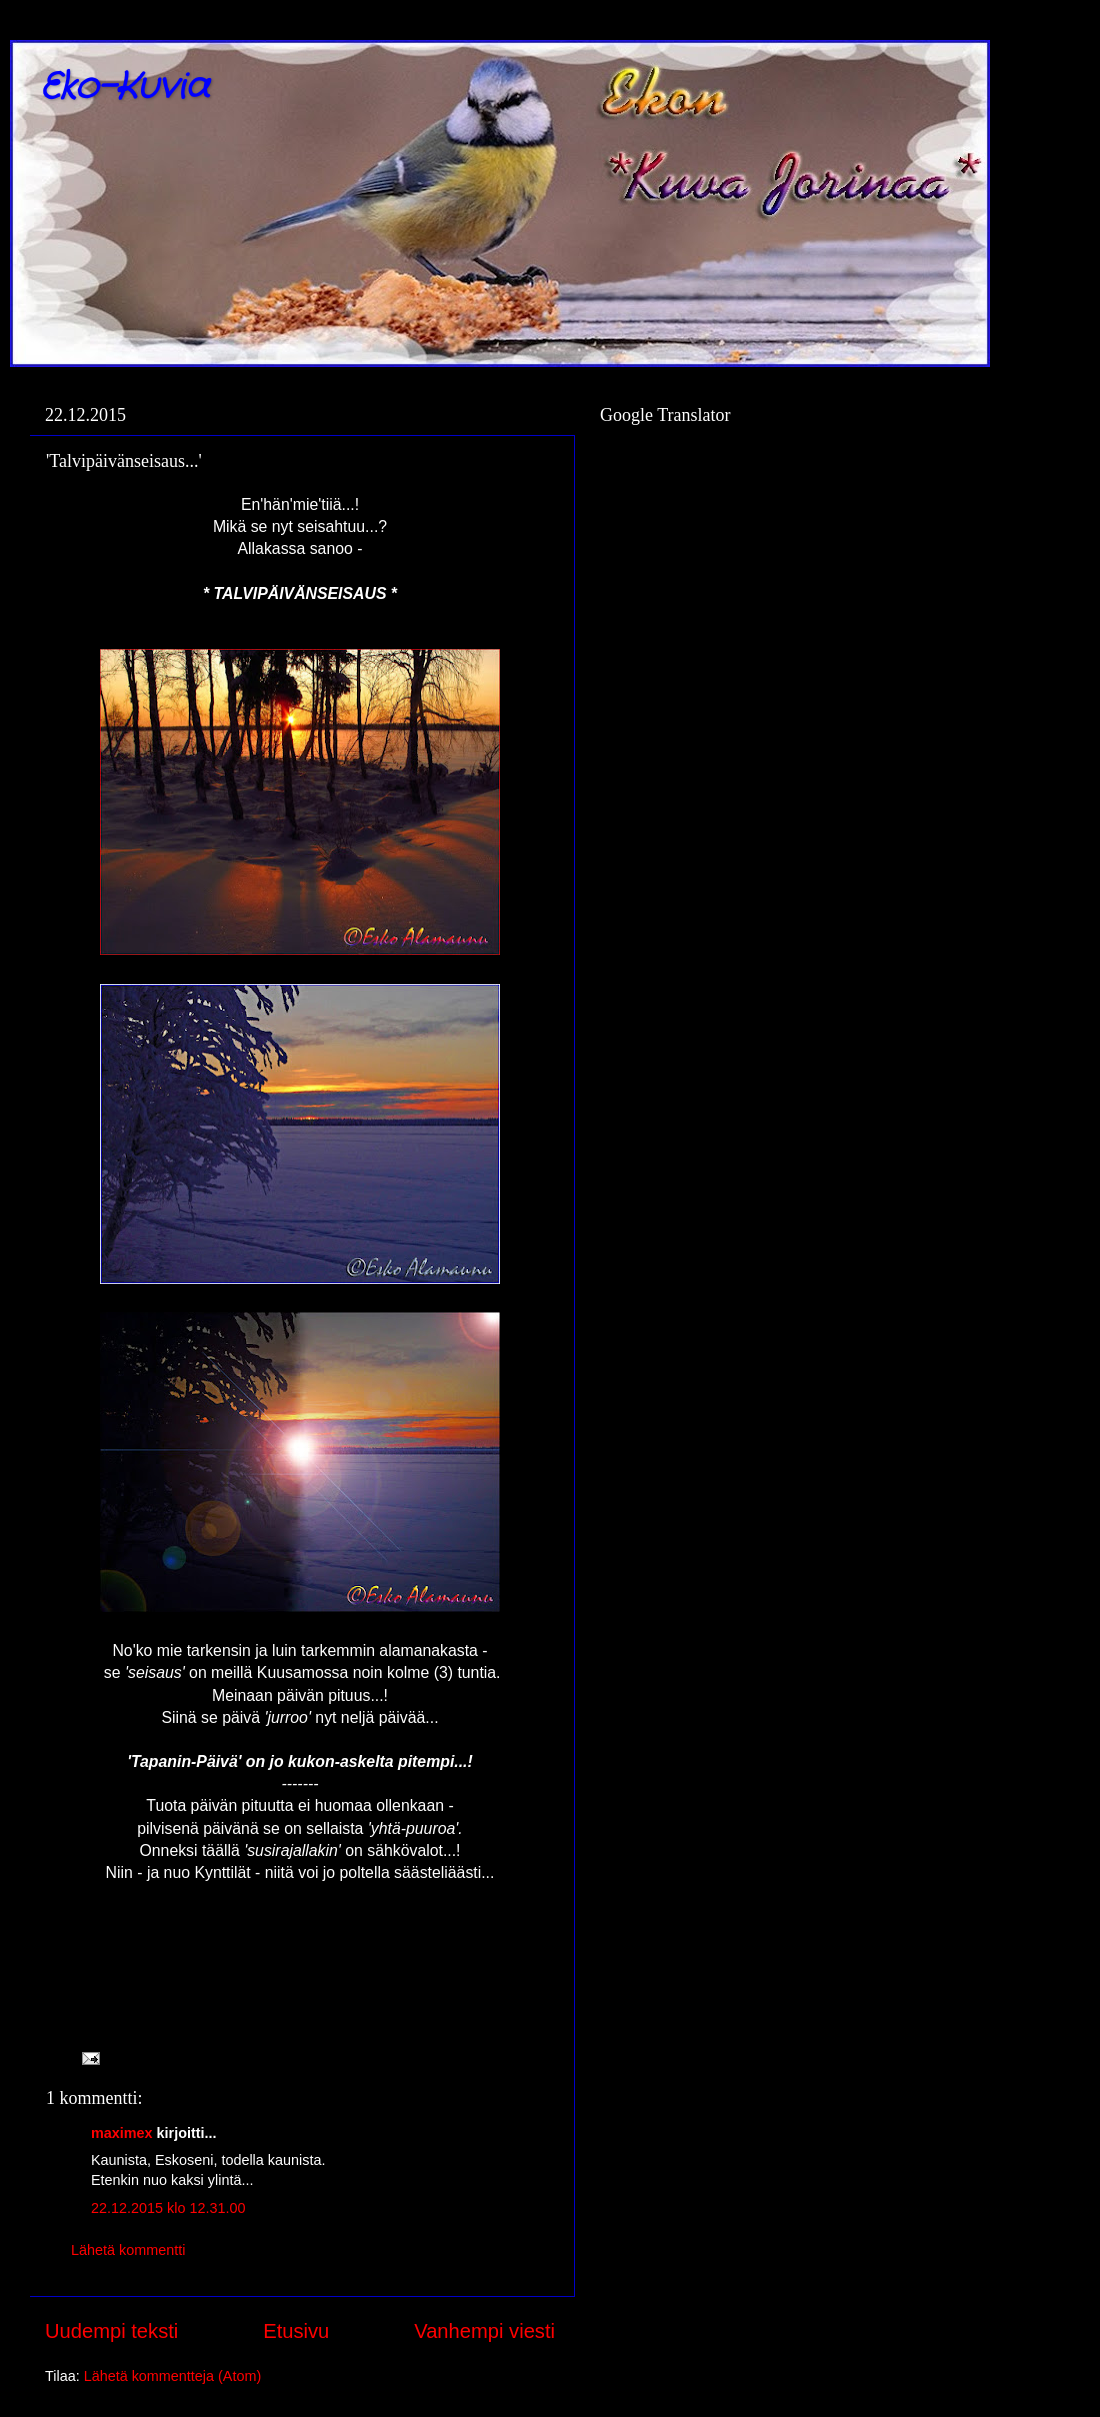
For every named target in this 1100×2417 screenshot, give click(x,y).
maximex (122, 2133)
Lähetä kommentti (128, 2250)
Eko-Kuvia (124, 87)
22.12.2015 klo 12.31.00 (168, 2208)
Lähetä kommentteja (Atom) (173, 2376)
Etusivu (296, 2331)
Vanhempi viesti (484, 2331)
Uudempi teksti (111, 2331)
